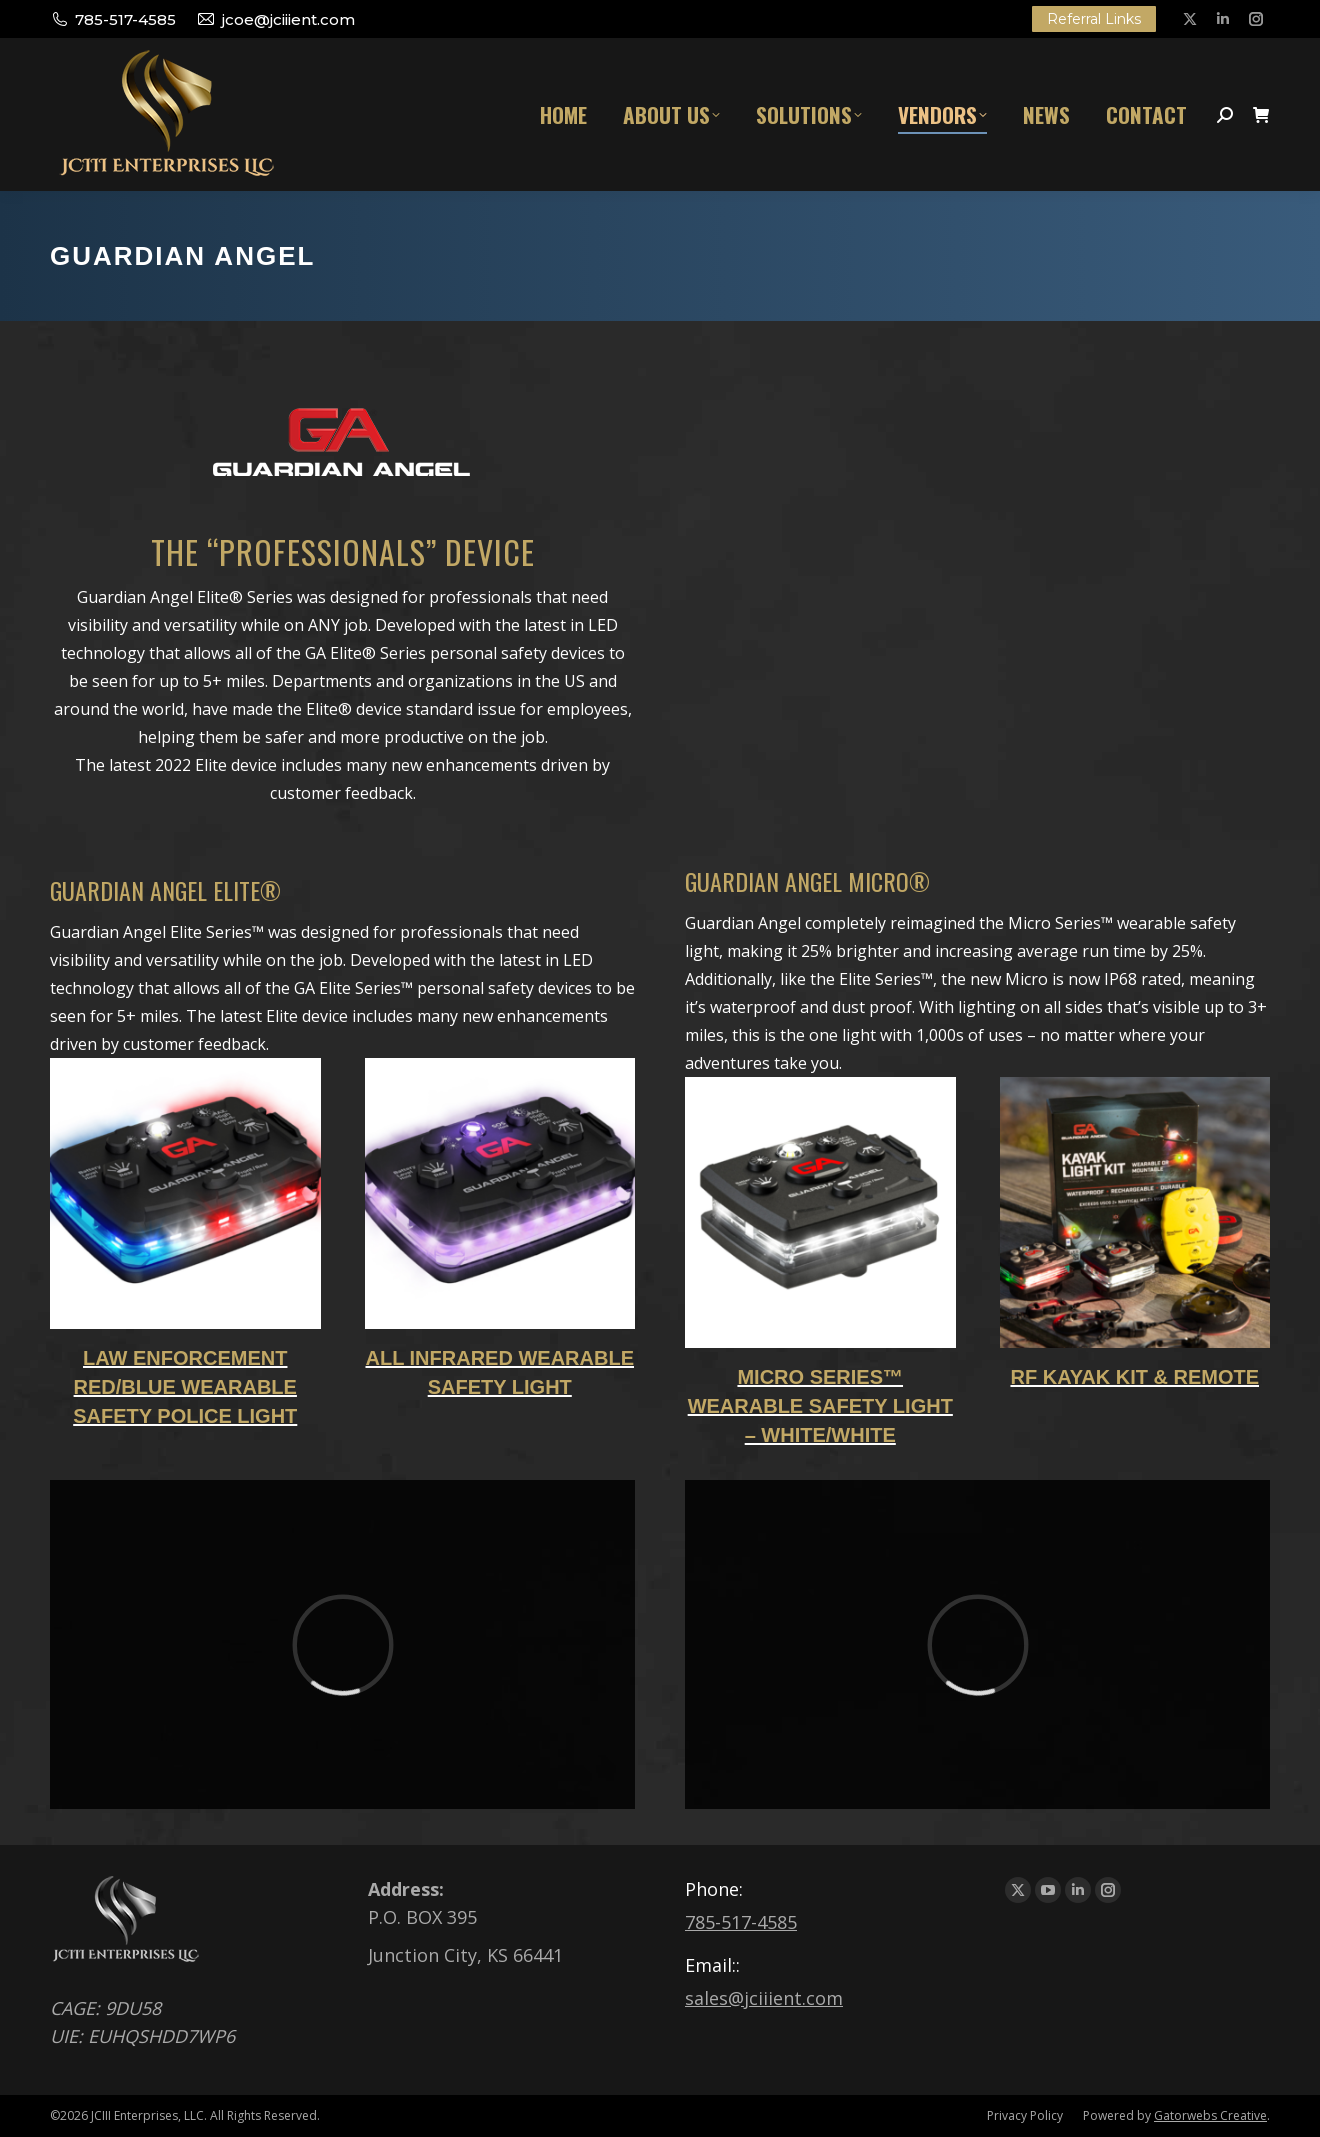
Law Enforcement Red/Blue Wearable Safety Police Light (185, 1387)
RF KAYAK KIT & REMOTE (1134, 1377)
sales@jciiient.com (764, 1998)
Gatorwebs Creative (1210, 2115)
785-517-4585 (113, 19)
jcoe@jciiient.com (275, 19)
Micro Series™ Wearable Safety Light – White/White (820, 1406)
